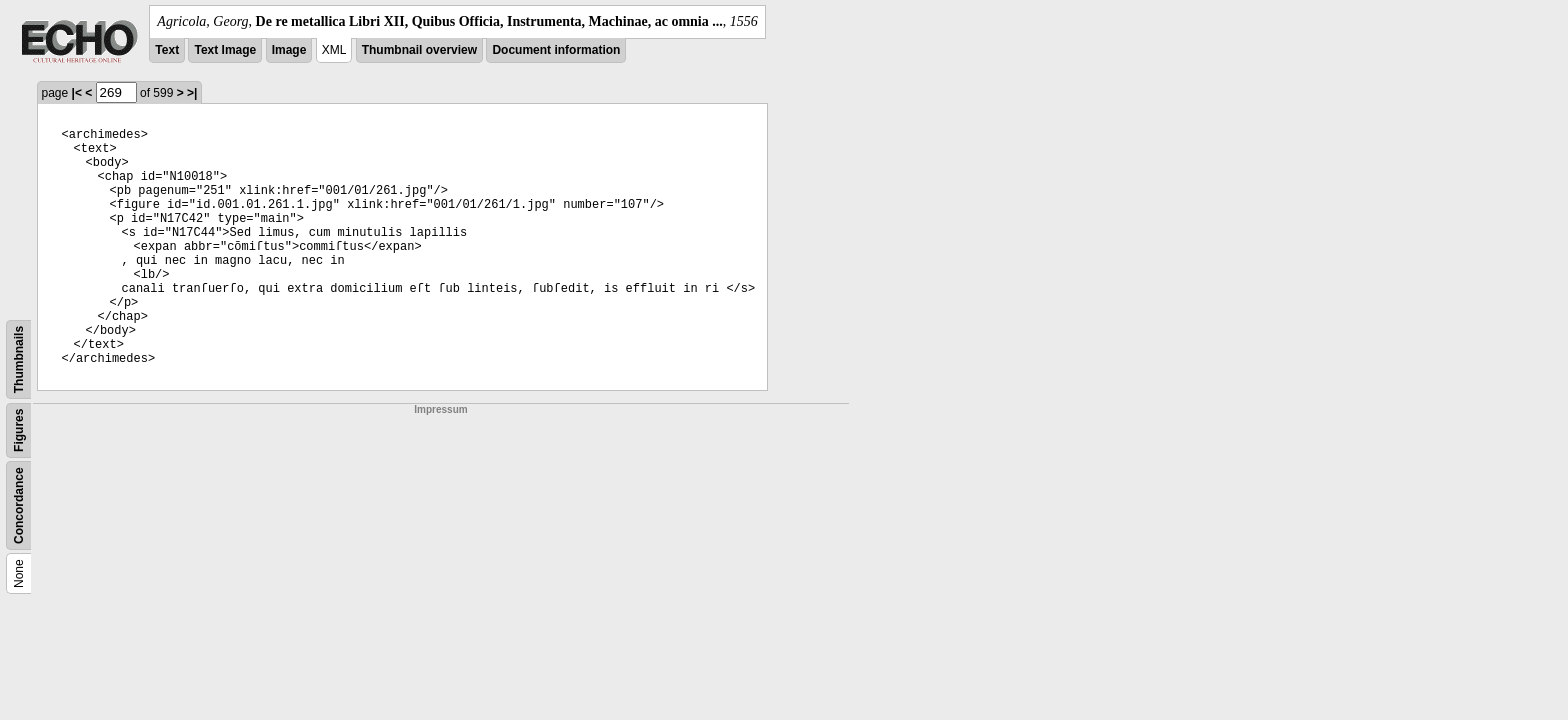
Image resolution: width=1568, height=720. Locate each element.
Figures (19, 430)
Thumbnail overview (419, 50)
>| (192, 93)
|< (77, 93)
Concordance (19, 505)
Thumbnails (19, 359)
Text (167, 50)
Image (289, 50)
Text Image (225, 50)
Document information (556, 50)
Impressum (440, 409)
